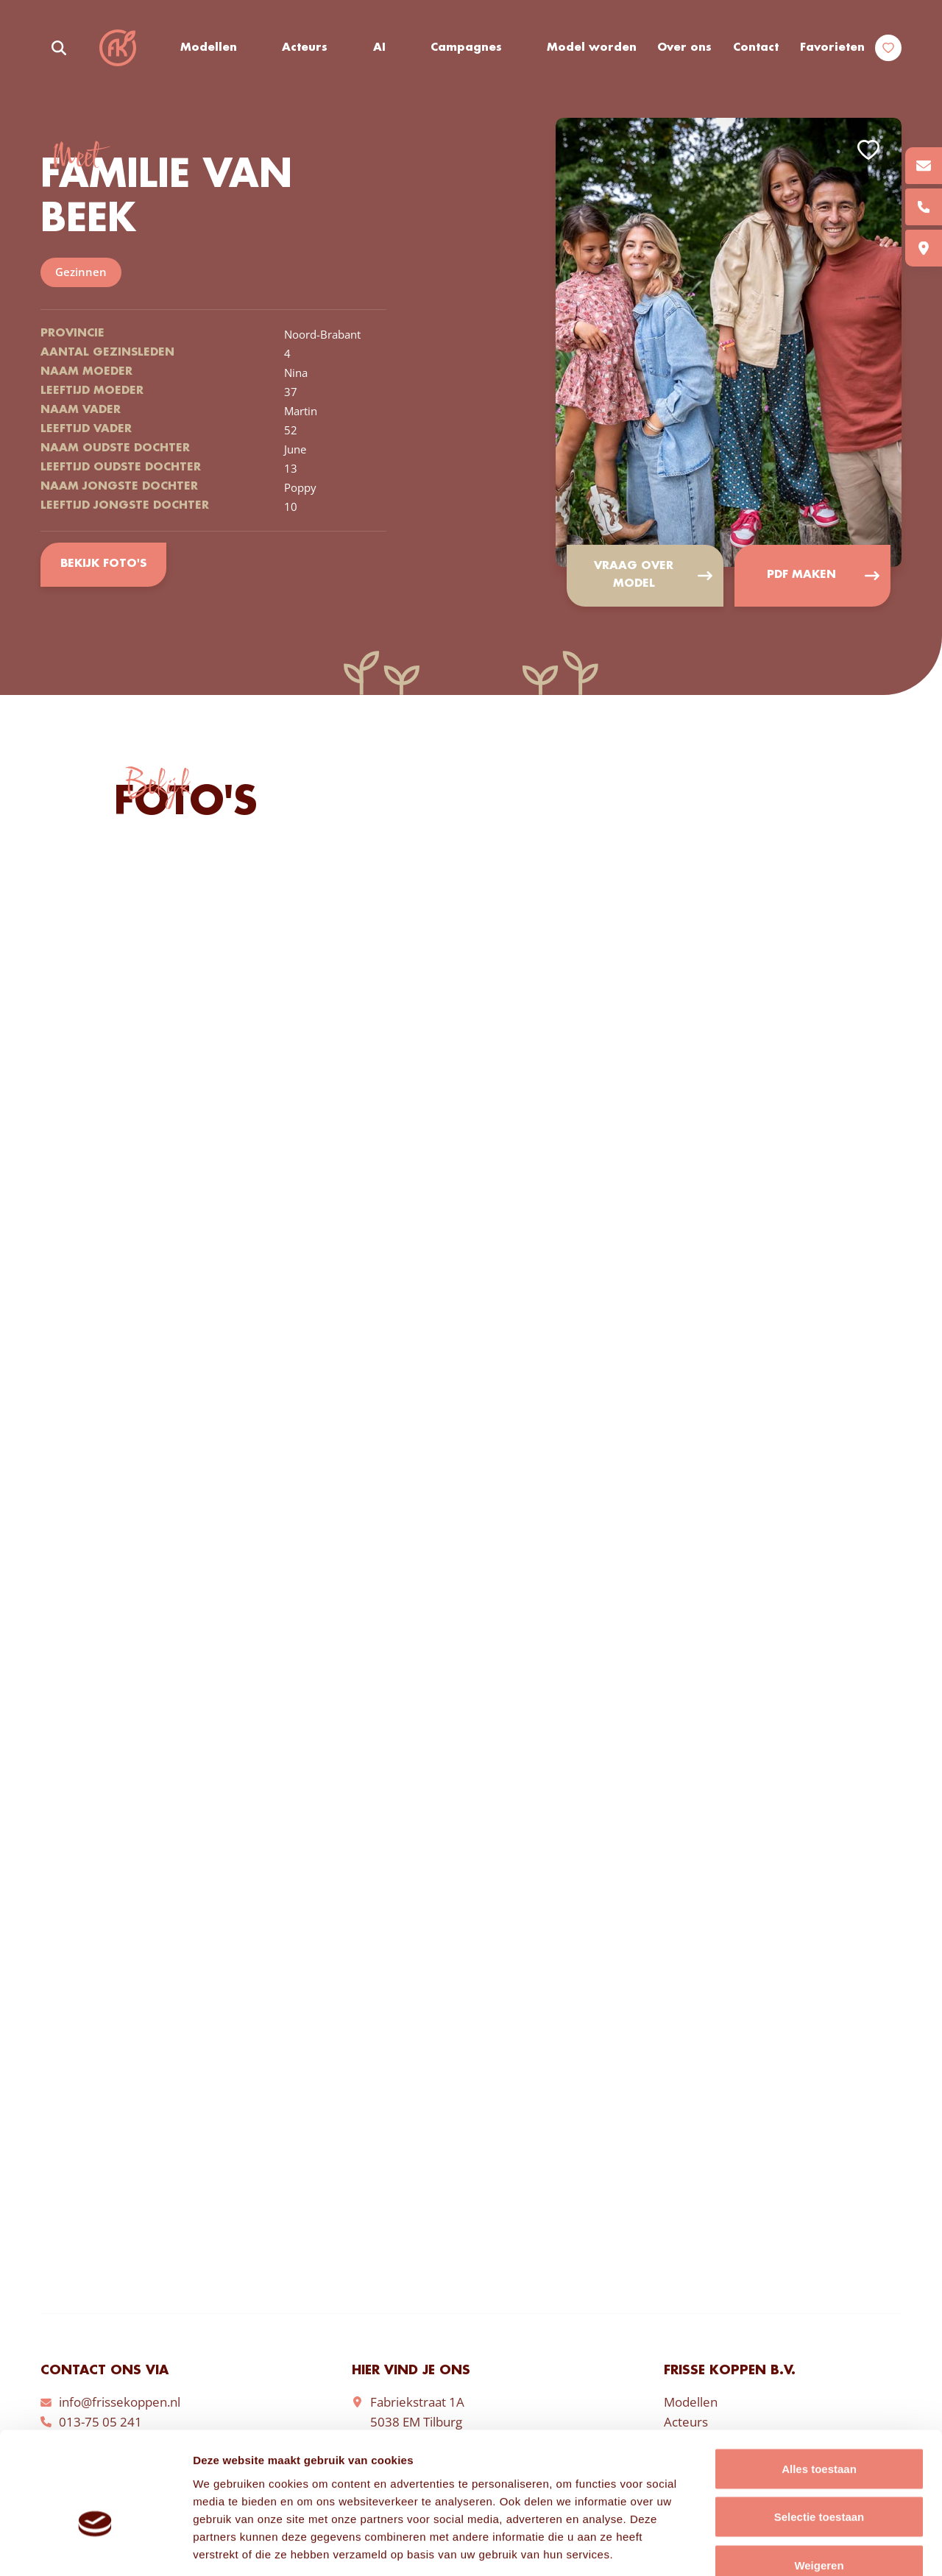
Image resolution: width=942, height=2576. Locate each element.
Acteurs (305, 48)
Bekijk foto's (102, 565)
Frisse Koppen (117, 47)
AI (379, 48)
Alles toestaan (819, 2382)
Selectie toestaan (819, 2431)
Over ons (684, 48)
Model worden (592, 48)
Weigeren (818, 2479)
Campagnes (467, 48)
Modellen (208, 48)
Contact (756, 48)
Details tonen (795, 2547)
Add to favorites (868, 150)
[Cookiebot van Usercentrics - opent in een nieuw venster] (95, 2547)
